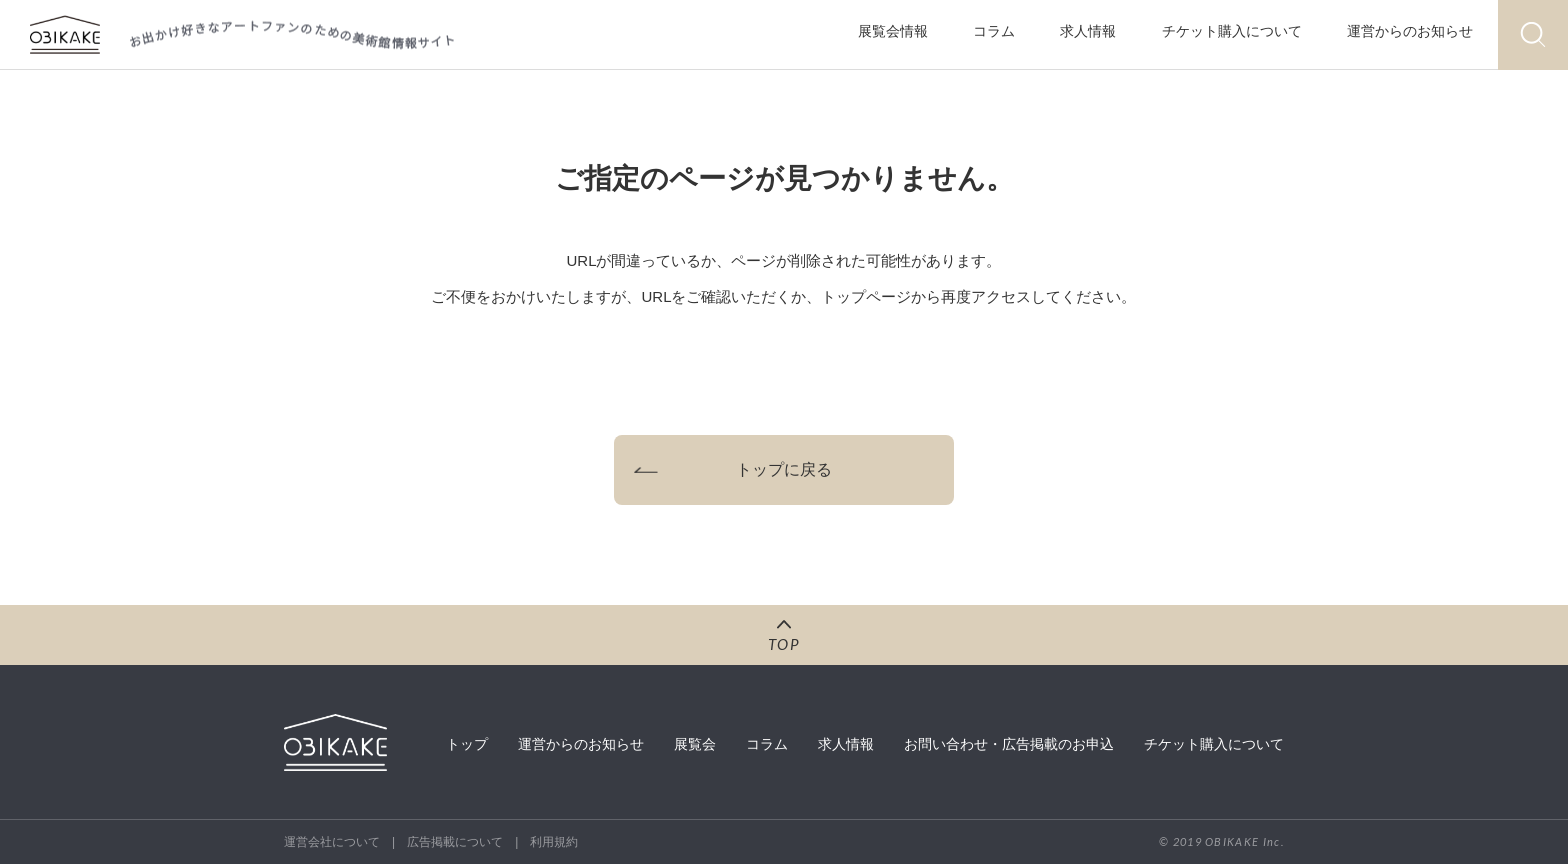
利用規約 (554, 842)
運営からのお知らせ (1410, 31)
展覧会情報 (893, 31)
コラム (994, 31)
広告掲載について (455, 842)
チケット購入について (1232, 31)
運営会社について (332, 842)
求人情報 (1088, 31)
